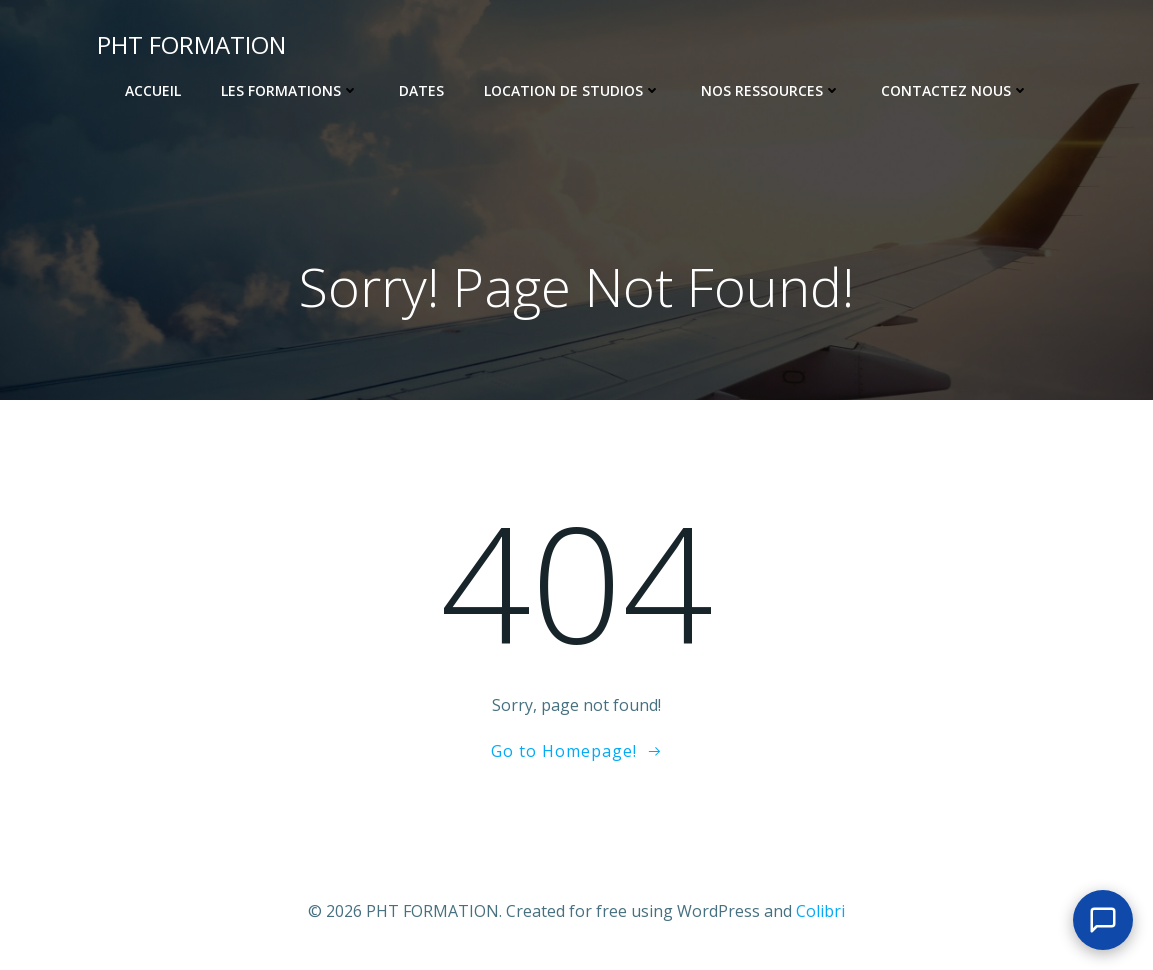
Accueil (153, 90)
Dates (421, 90)
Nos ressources (771, 90)
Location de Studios (572, 90)
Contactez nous (955, 90)
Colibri (820, 911)
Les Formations (290, 90)
